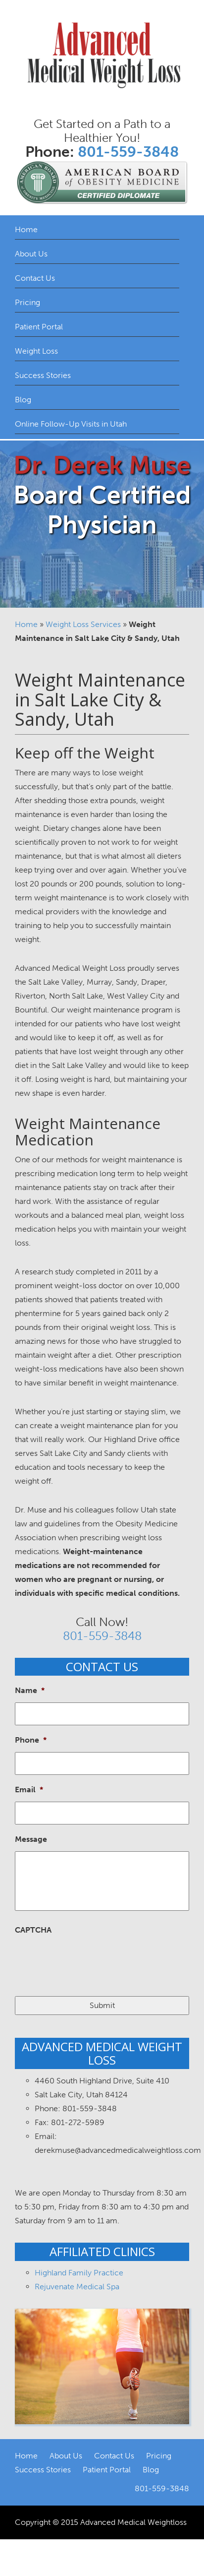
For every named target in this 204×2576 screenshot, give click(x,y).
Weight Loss (36, 351)
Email (29, 1789)
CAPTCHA (33, 1930)
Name (30, 1690)
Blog (23, 399)
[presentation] (90, 1961)
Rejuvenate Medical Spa (77, 2286)
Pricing (27, 302)
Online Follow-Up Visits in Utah (71, 424)
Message (31, 1839)
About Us (31, 253)
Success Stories (43, 375)
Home (26, 229)
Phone (31, 1740)
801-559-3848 (128, 152)
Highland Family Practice (79, 2272)
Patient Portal (39, 326)
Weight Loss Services (83, 624)
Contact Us (35, 278)
